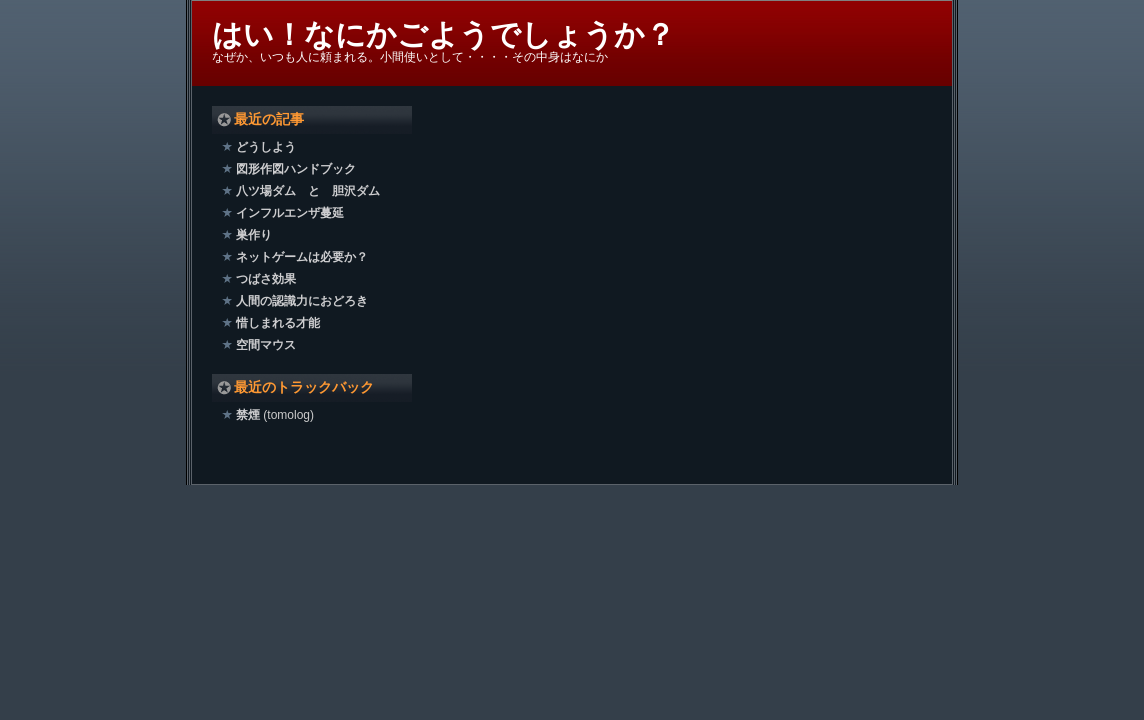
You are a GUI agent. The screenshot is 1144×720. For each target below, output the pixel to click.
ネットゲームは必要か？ (302, 257)
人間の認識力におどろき (302, 301)
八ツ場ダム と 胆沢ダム (308, 191)
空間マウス (266, 345)
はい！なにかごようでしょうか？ (443, 34)
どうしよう (266, 147)
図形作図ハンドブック (296, 169)
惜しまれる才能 (278, 323)
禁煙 (248, 415)
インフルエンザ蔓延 (290, 213)
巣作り (254, 235)
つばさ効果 (266, 279)
